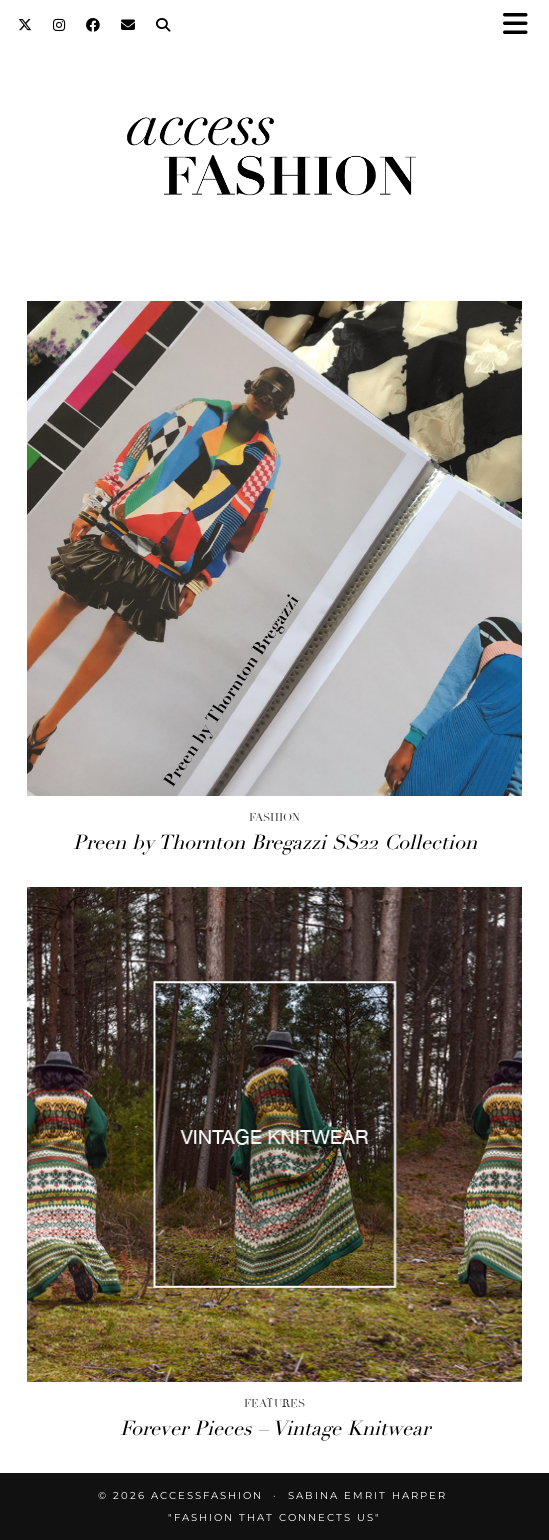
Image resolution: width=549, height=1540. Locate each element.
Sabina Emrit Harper (367, 1495)
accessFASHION (207, 1495)
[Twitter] (25, 25)
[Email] (128, 25)
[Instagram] (59, 25)
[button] (522, 25)
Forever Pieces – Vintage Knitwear (275, 1428)
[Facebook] (93, 25)
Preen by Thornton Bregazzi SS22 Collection (275, 842)
